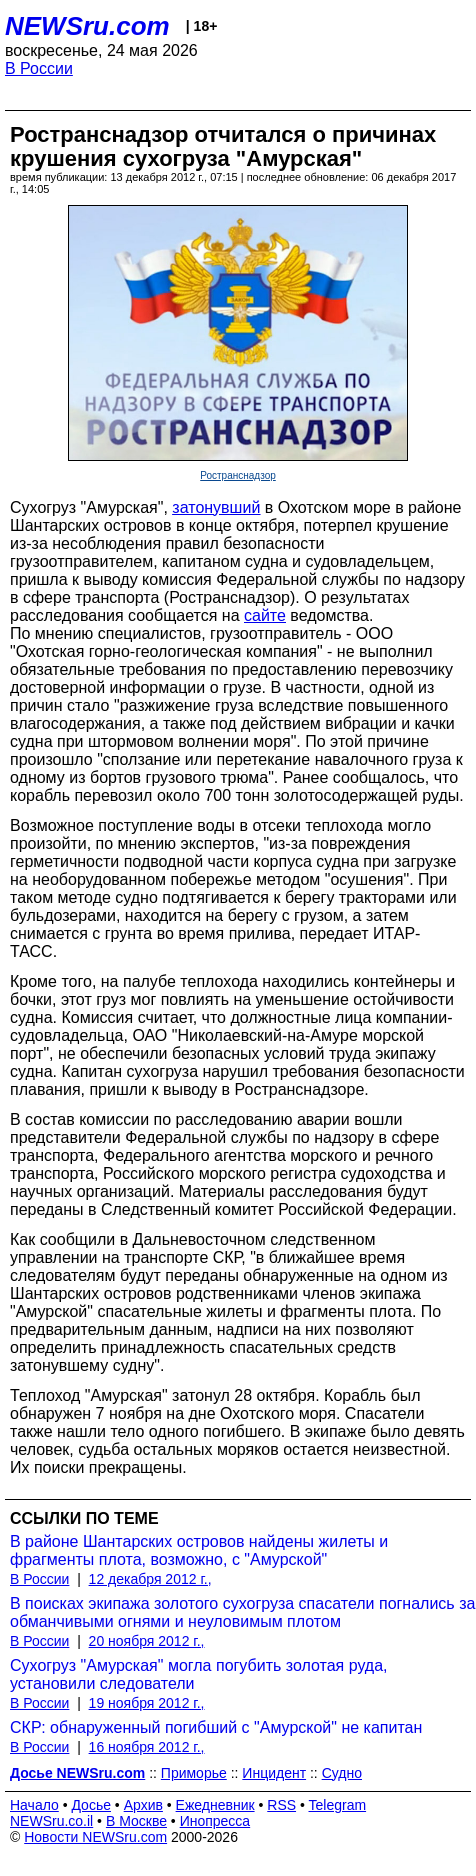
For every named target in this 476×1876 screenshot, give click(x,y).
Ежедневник (215, 1805)
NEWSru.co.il (51, 1821)
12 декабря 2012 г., (150, 1579)
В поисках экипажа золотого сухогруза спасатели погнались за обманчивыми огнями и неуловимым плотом (242, 1612)
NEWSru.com (87, 26)
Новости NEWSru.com (95, 1837)
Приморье (194, 1773)
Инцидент (274, 1773)
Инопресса (215, 1821)
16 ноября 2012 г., (147, 1747)
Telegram (338, 1805)
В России (39, 68)
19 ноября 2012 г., (147, 1703)
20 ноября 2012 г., (147, 1641)
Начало (34, 1805)
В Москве (136, 1821)
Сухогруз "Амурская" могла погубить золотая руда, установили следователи (199, 1674)
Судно (342, 1773)
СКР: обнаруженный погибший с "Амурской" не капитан (216, 1727)
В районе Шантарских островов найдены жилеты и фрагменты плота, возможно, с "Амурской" (199, 1550)
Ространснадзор (238, 475)
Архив (143, 1805)
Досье (91, 1805)
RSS (281, 1805)
